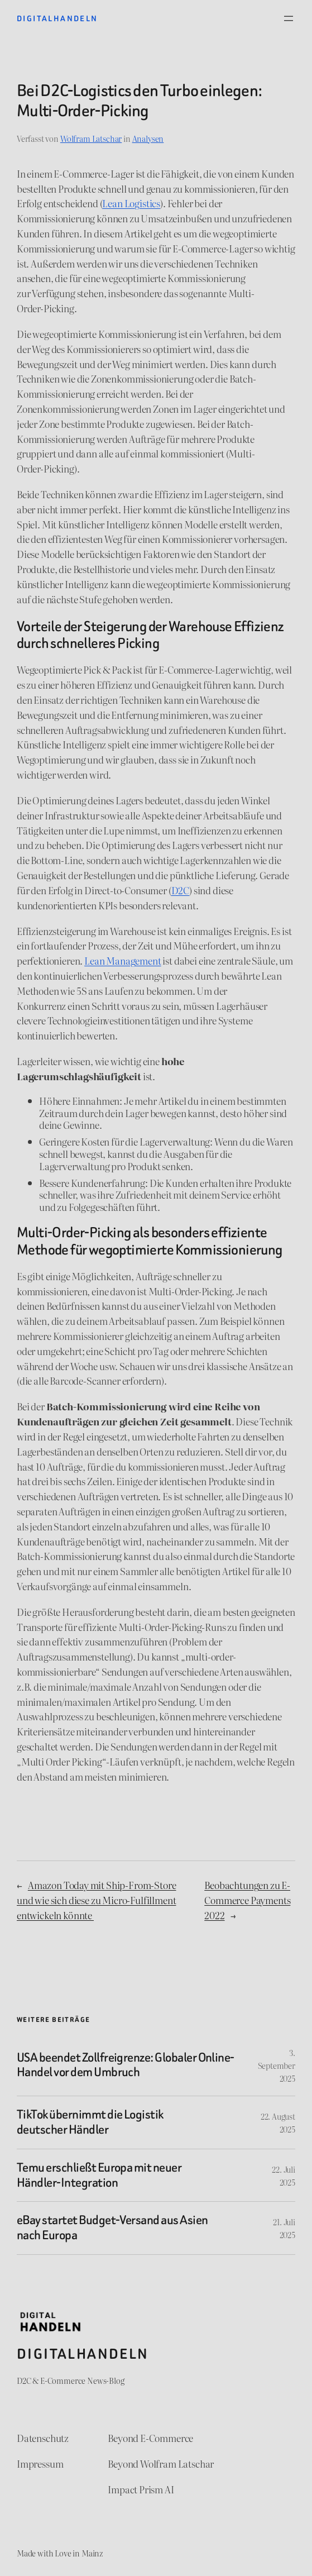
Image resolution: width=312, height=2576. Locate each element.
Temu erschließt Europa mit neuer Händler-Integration (99, 2175)
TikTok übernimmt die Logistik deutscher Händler (90, 2122)
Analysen (148, 138)
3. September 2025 (277, 2065)
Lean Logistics (131, 203)
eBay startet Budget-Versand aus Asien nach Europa (112, 2228)
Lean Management (122, 960)
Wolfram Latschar (91, 138)
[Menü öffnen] (288, 18)
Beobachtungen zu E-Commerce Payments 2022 (247, 1900)
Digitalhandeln (57, 18)
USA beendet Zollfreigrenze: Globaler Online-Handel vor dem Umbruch (125, 2065)
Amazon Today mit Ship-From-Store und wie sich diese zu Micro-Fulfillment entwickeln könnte (96, 1900)
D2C (180, 890)
